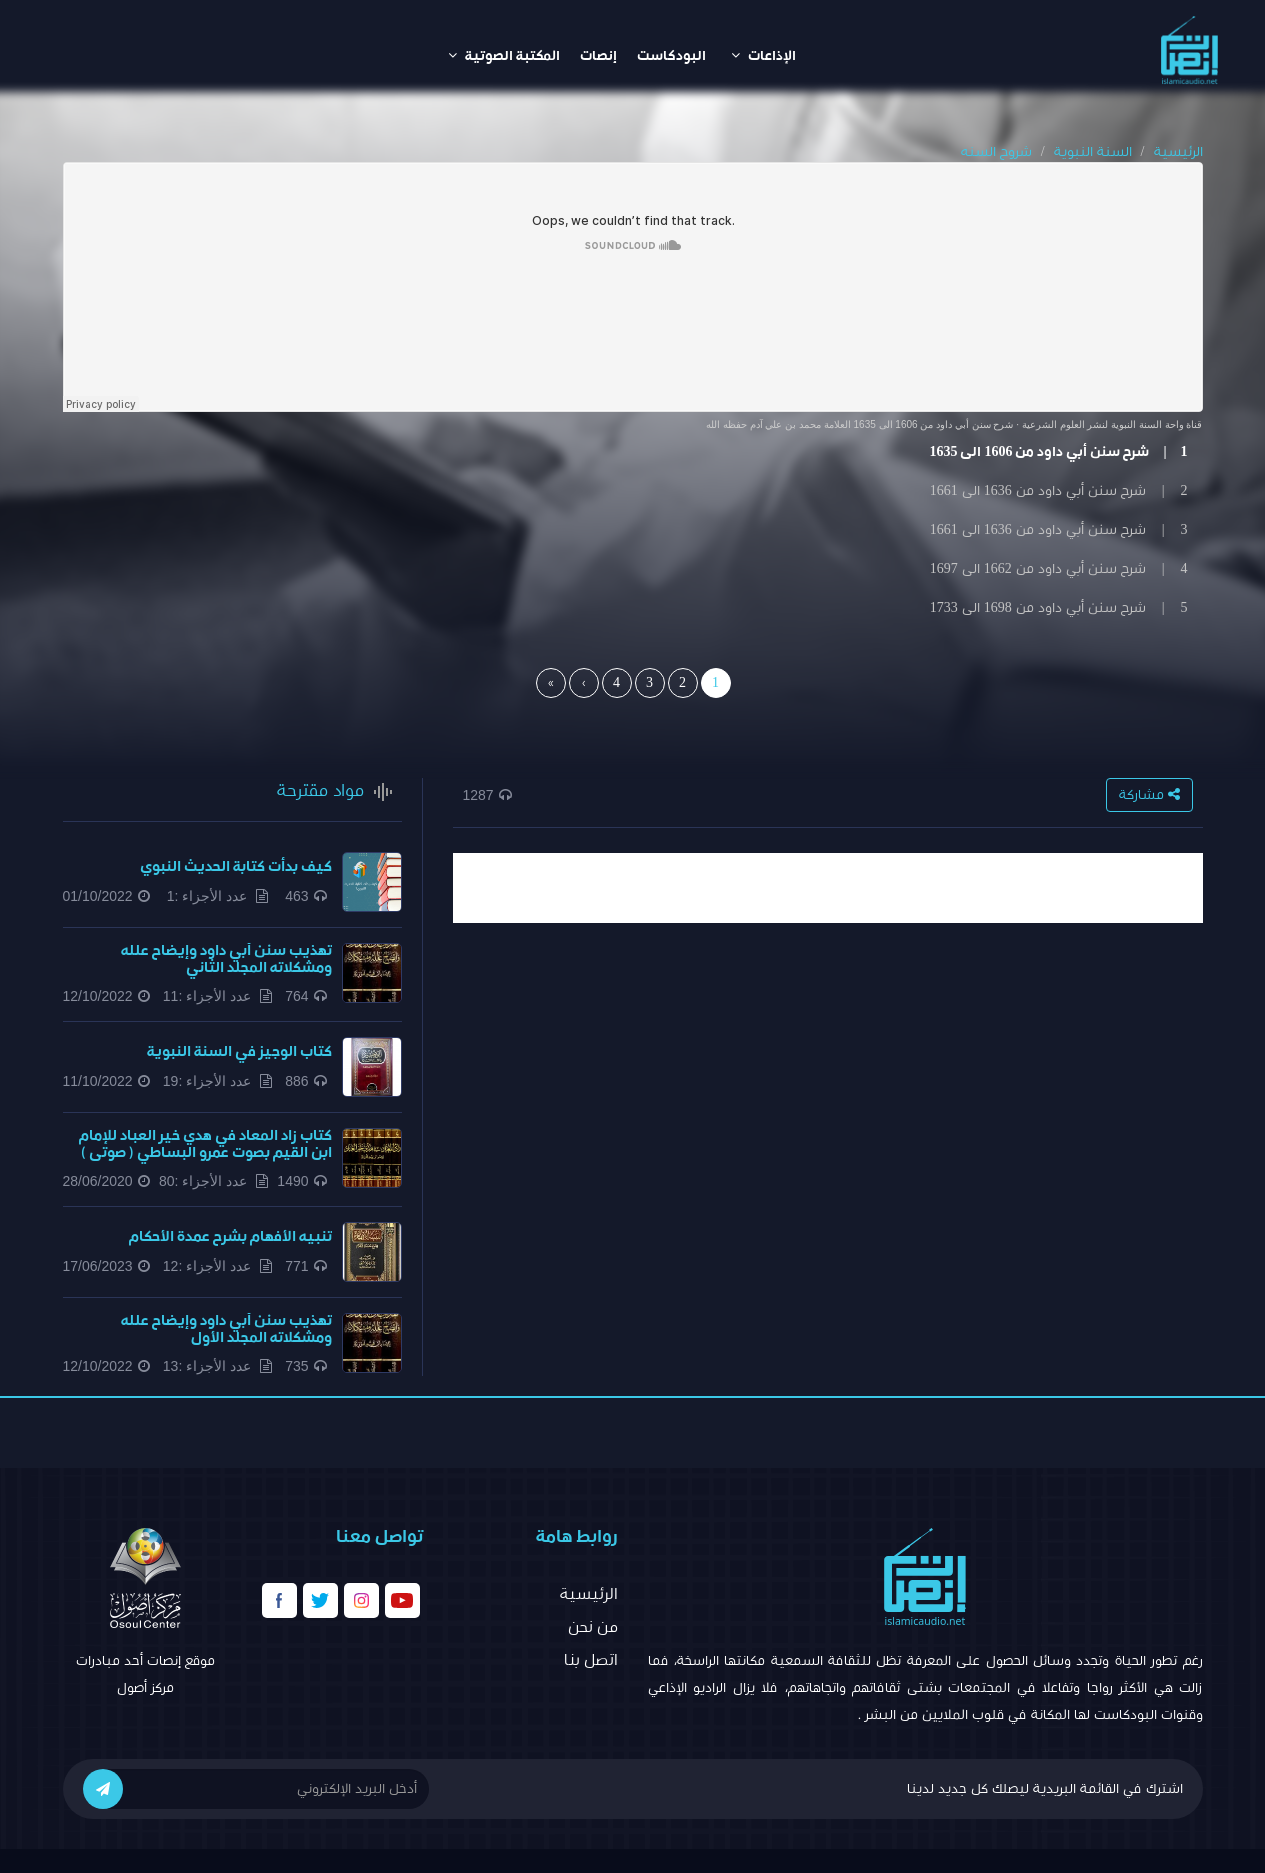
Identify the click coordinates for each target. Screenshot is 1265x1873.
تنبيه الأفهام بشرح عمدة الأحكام (230, 1236)
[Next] (584, 683)
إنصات (598, 56)
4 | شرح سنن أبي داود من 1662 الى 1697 (1059, 569)
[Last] (551, 683)
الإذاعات (763, 55)
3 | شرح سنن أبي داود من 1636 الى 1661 (1059, 530)
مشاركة (1149, 794)
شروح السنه (996, 152)
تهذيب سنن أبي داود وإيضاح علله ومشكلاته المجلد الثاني (226, 959)
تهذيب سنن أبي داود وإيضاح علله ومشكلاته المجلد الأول (226, 1329)
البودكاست (671, 56)
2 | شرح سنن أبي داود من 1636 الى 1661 (1059, 491)
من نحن (593, 1627)
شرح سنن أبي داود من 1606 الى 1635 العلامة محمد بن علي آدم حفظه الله (859, 424)
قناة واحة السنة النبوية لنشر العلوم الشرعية (1112, 424)
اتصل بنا (591, 1660)
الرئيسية (1178, 152)
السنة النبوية (1093, 152)
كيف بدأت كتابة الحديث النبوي (236, 866)
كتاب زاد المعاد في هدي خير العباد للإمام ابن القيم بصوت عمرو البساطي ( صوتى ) (205, 1144)
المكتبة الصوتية (504, 55)
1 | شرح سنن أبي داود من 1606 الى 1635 (1058, 452)
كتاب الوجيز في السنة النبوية (239, 1051)
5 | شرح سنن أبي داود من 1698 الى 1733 (1059, 608)
